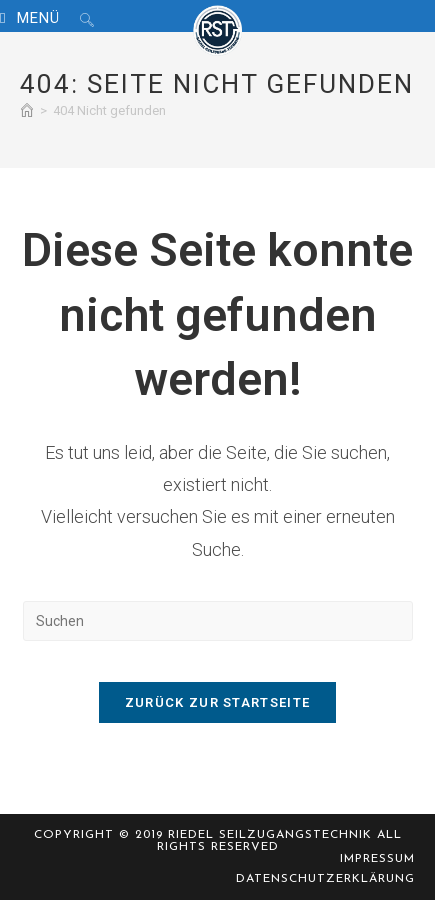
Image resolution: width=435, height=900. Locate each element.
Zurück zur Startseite (217, 702)
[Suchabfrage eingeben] (218, 621)
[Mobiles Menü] (32, 18)
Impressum (377, 859)
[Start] (27, 110)
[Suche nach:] (79, 18)
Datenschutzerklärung (325, 879)
